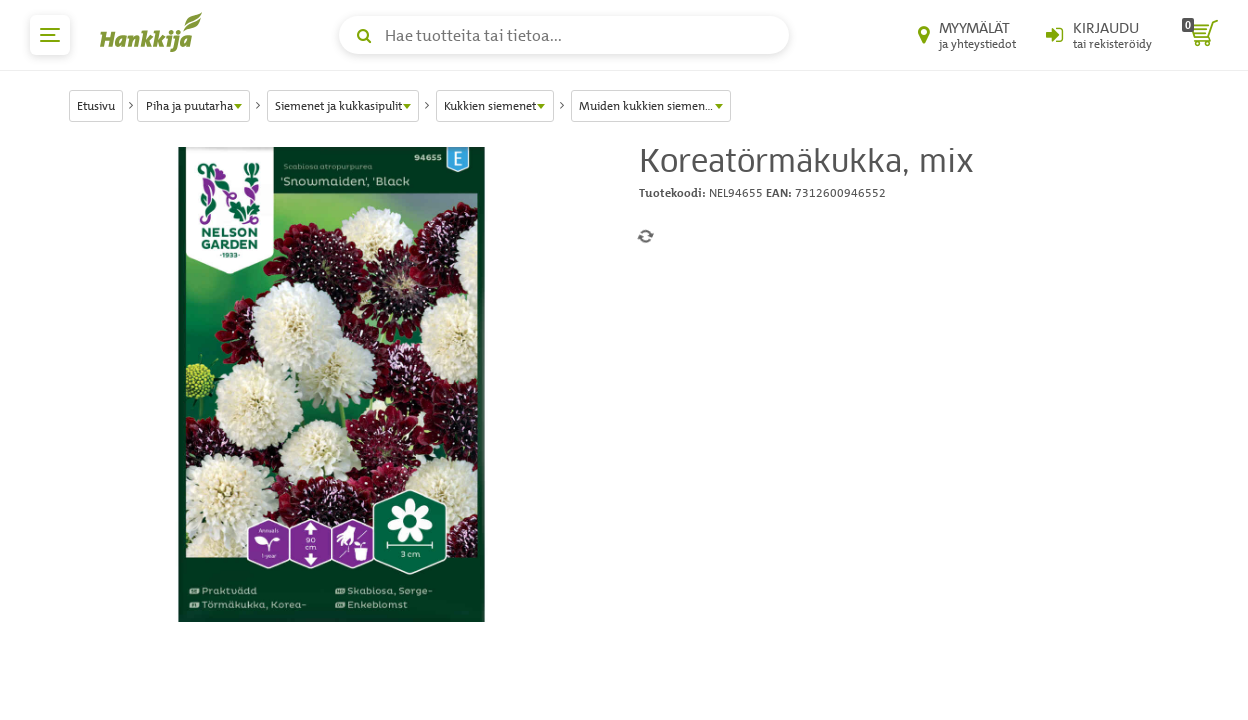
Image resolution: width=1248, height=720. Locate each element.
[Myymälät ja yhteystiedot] (967, 35)
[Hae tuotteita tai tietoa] (564, 35)
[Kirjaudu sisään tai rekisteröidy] (1099, 35)
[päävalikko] (50, 35)
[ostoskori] (1200, 35)
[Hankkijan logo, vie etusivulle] (155, 32)
